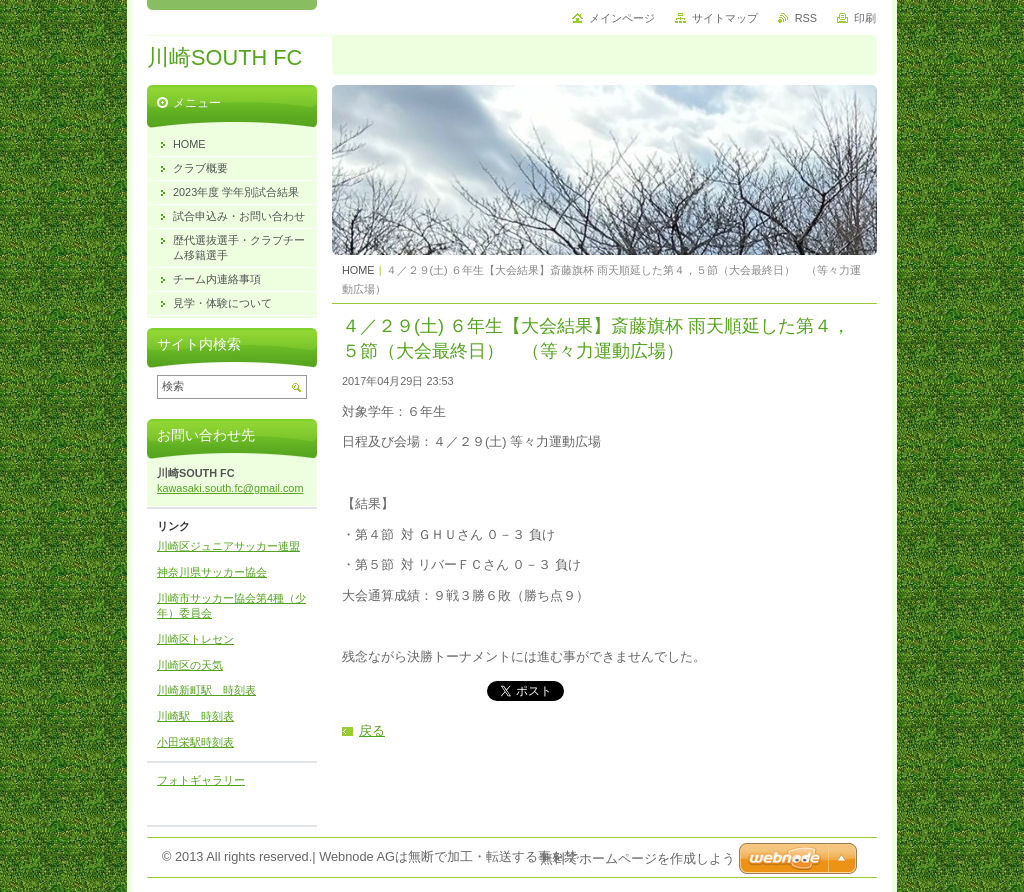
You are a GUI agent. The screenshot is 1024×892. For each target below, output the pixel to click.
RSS (806, 18)
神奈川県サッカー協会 (212, 572)
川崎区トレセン (195, 639)
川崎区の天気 (190, 665)
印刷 (865, 18)
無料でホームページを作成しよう (637, 858)
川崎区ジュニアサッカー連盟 (228, 546)
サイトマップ (725, 18)
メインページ (622, 18)
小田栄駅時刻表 (195, 742)
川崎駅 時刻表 (195, 716)
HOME (358, 270)
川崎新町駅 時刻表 (206, 690)
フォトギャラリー (201, 780)
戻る (372, 730)
